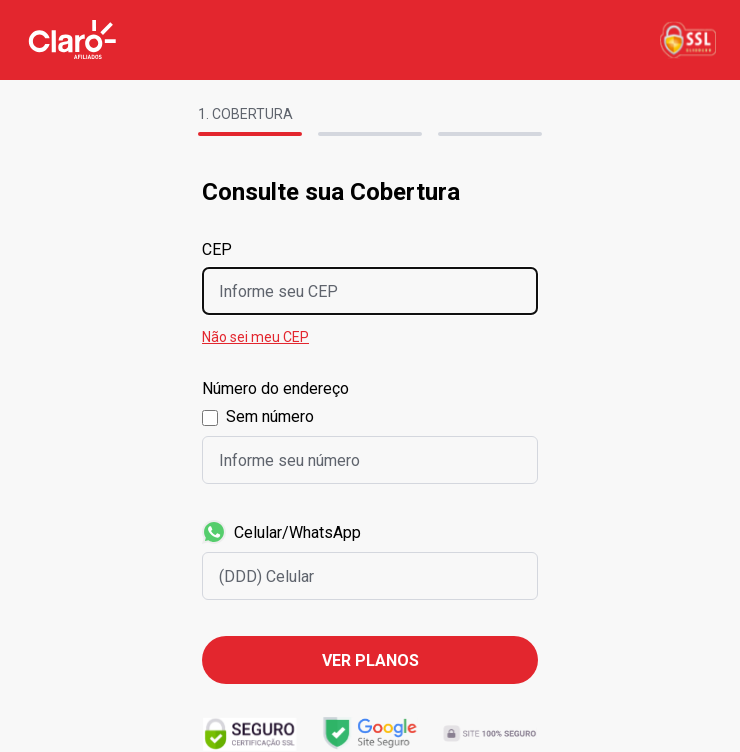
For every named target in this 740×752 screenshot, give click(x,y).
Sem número (270, 416)
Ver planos (370, 660)
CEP (217, 249)
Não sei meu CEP (255, 337)
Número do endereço (275, 388)
